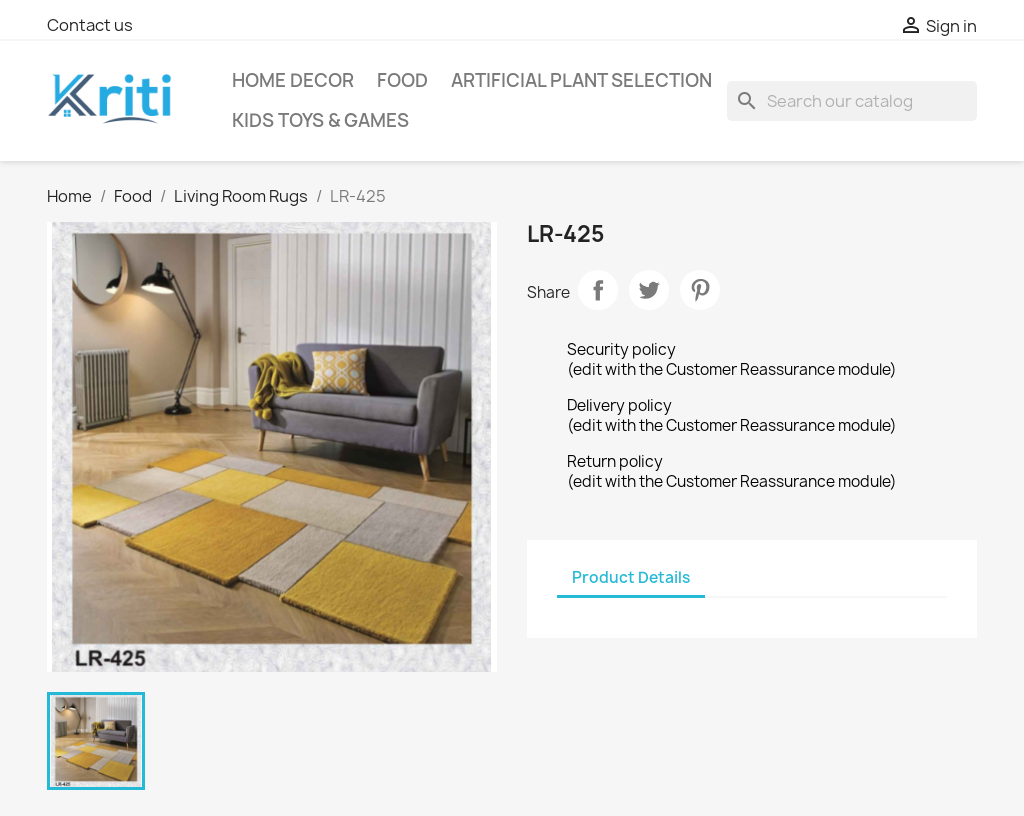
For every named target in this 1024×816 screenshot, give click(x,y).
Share (598, 290)
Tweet (649, 290)
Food (402, 80)
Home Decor (293, 80)
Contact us (90, 25)
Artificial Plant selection (581, 80)
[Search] (852, 101)
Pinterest (700, 290)
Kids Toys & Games (320, 120)
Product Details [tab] (631, 577)
